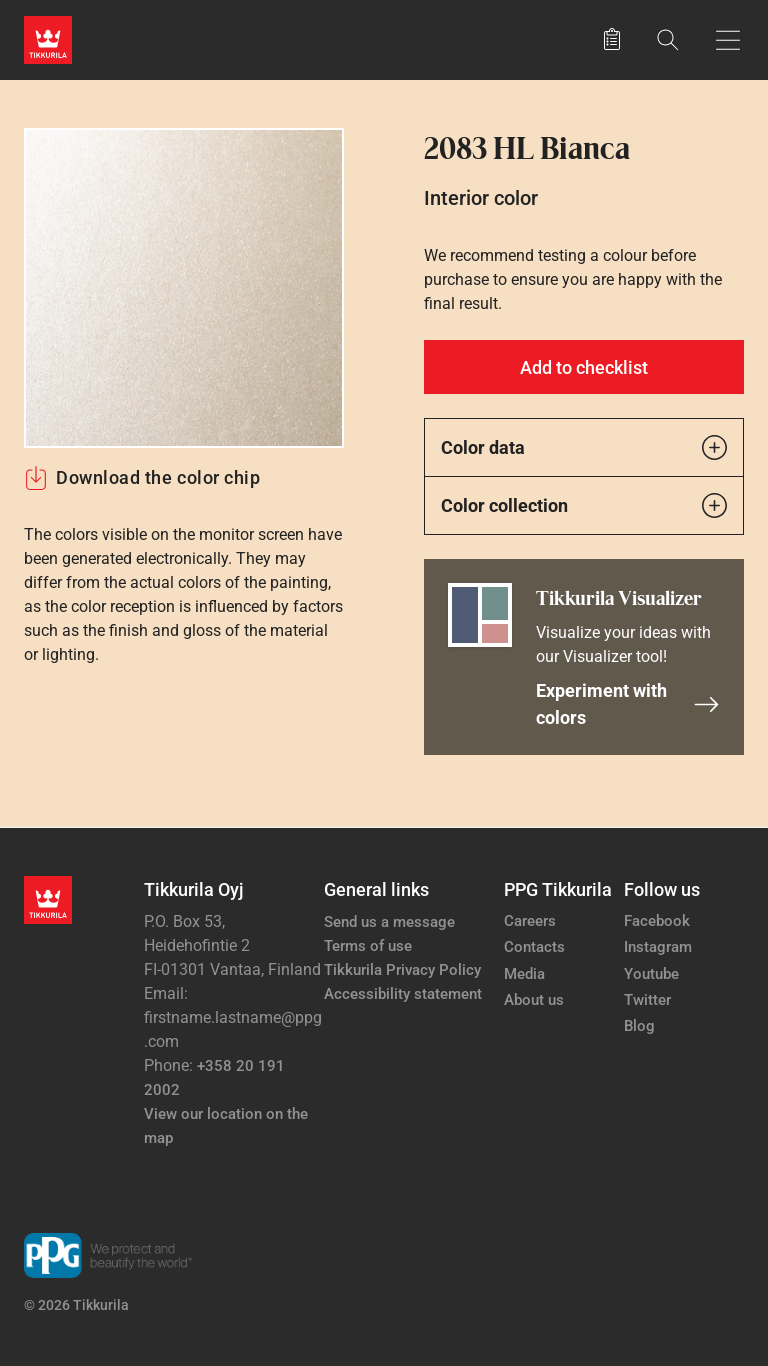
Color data (584, 447)
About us (534, 1000)
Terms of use (368, 946)
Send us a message (389, 922)
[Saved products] (612, 40)
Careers (530, 921)
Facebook (657, 921)
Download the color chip (142, 478)
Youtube (651, 974)
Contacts (534, 947)
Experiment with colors (628, 704)
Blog (639, 1026)
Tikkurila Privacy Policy (402, 970)
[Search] (668, 39)
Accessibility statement (403, 994)
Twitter (647, 1000)
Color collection (584, 505)
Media (524, 974)
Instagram (658, 947)
